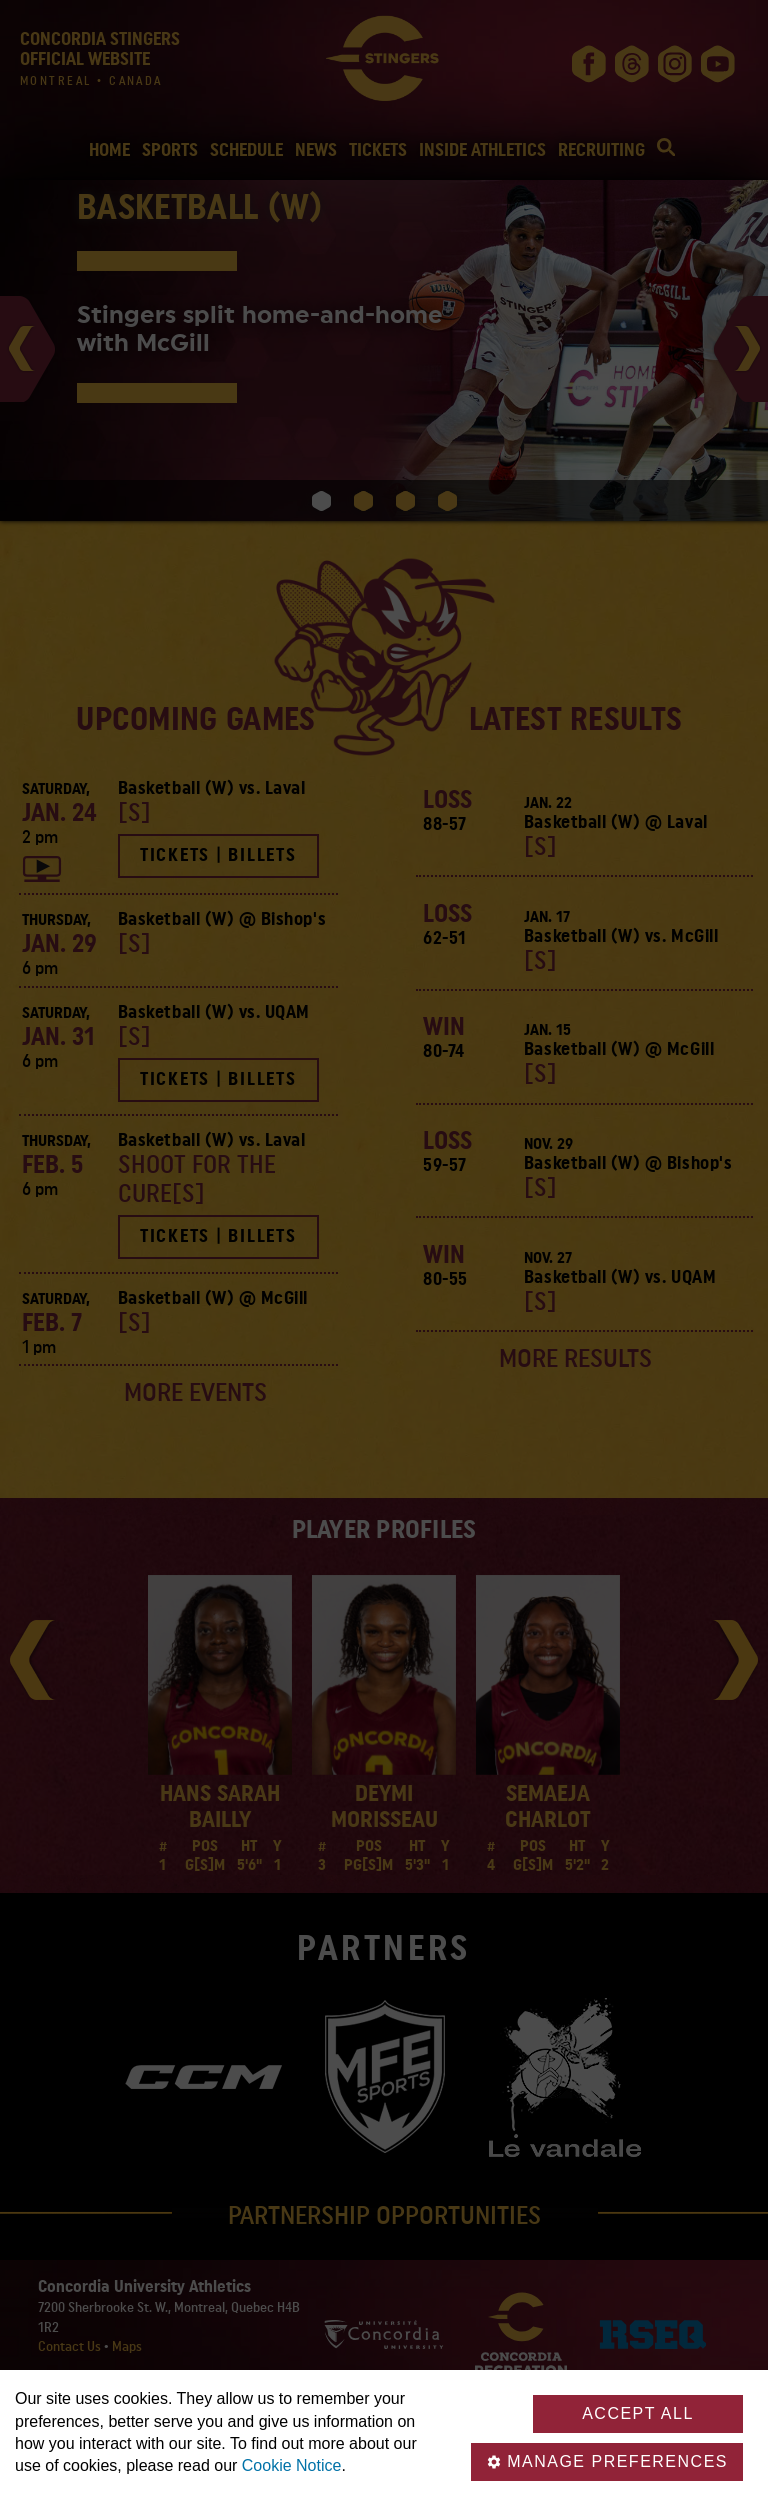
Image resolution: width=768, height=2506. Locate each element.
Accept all (638, 2413)
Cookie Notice (292, 2465)
